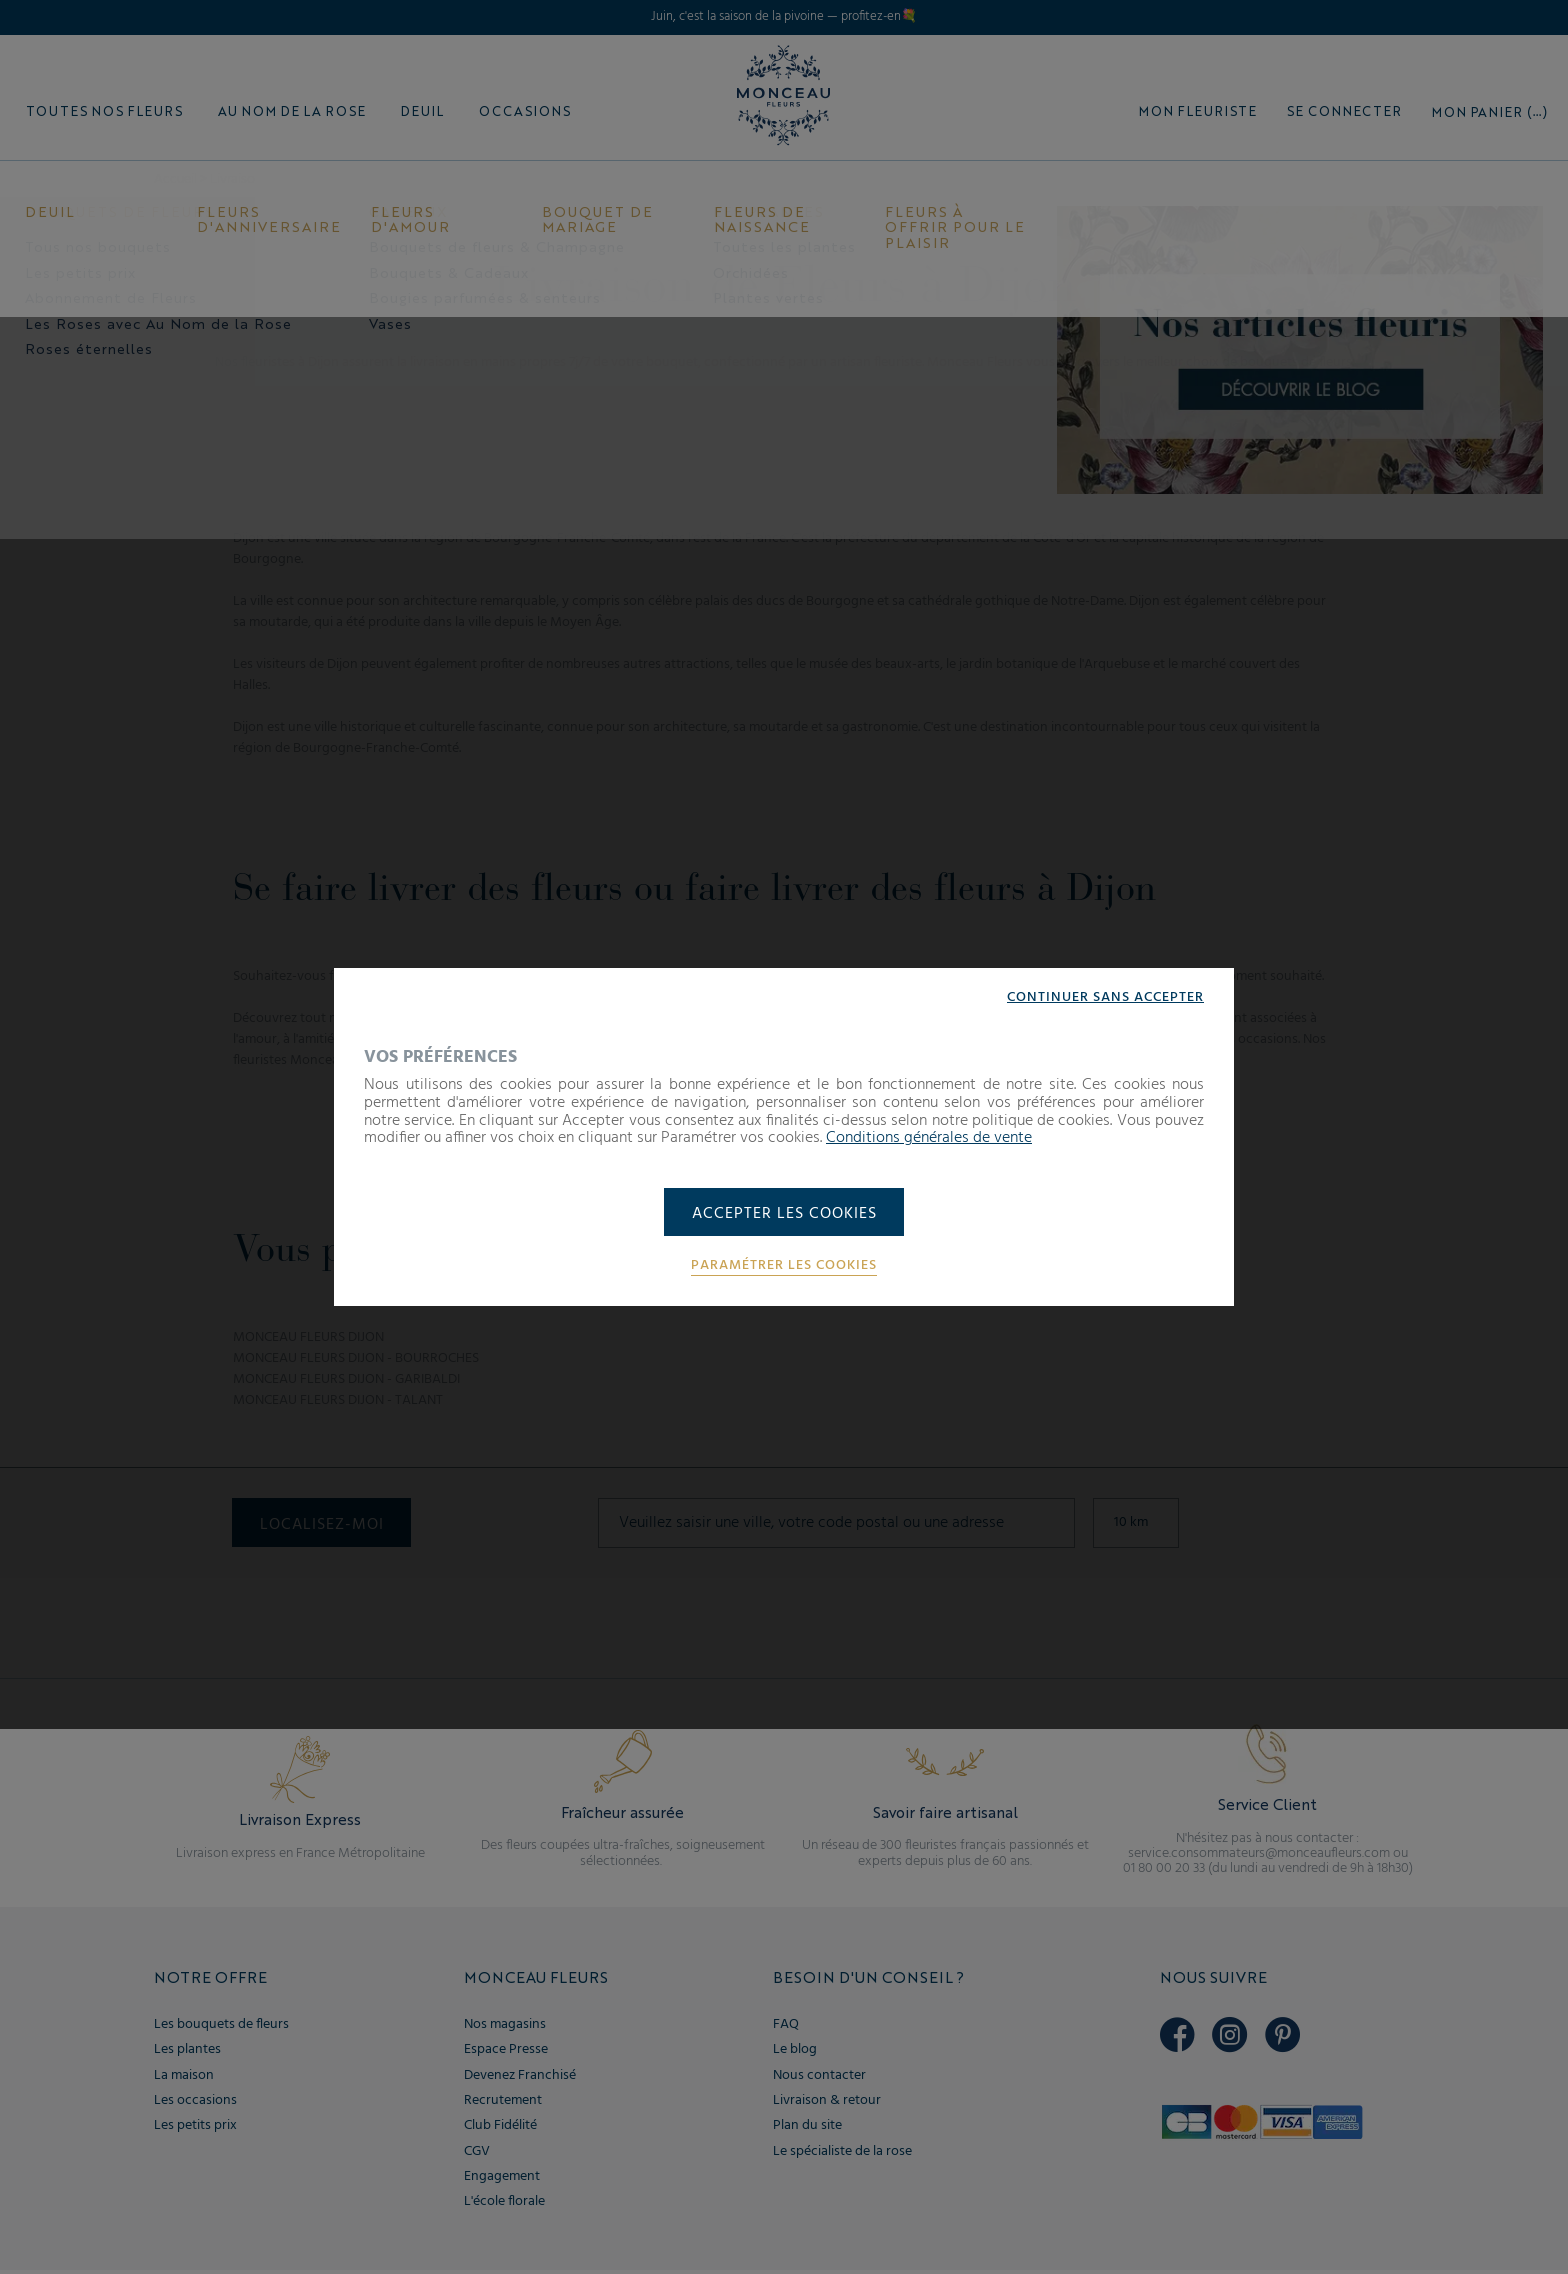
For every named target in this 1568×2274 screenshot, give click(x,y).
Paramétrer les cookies (784, 1267)
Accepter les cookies (784, 1214)
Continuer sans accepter (1105, 997)
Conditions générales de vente (929, 1137)
